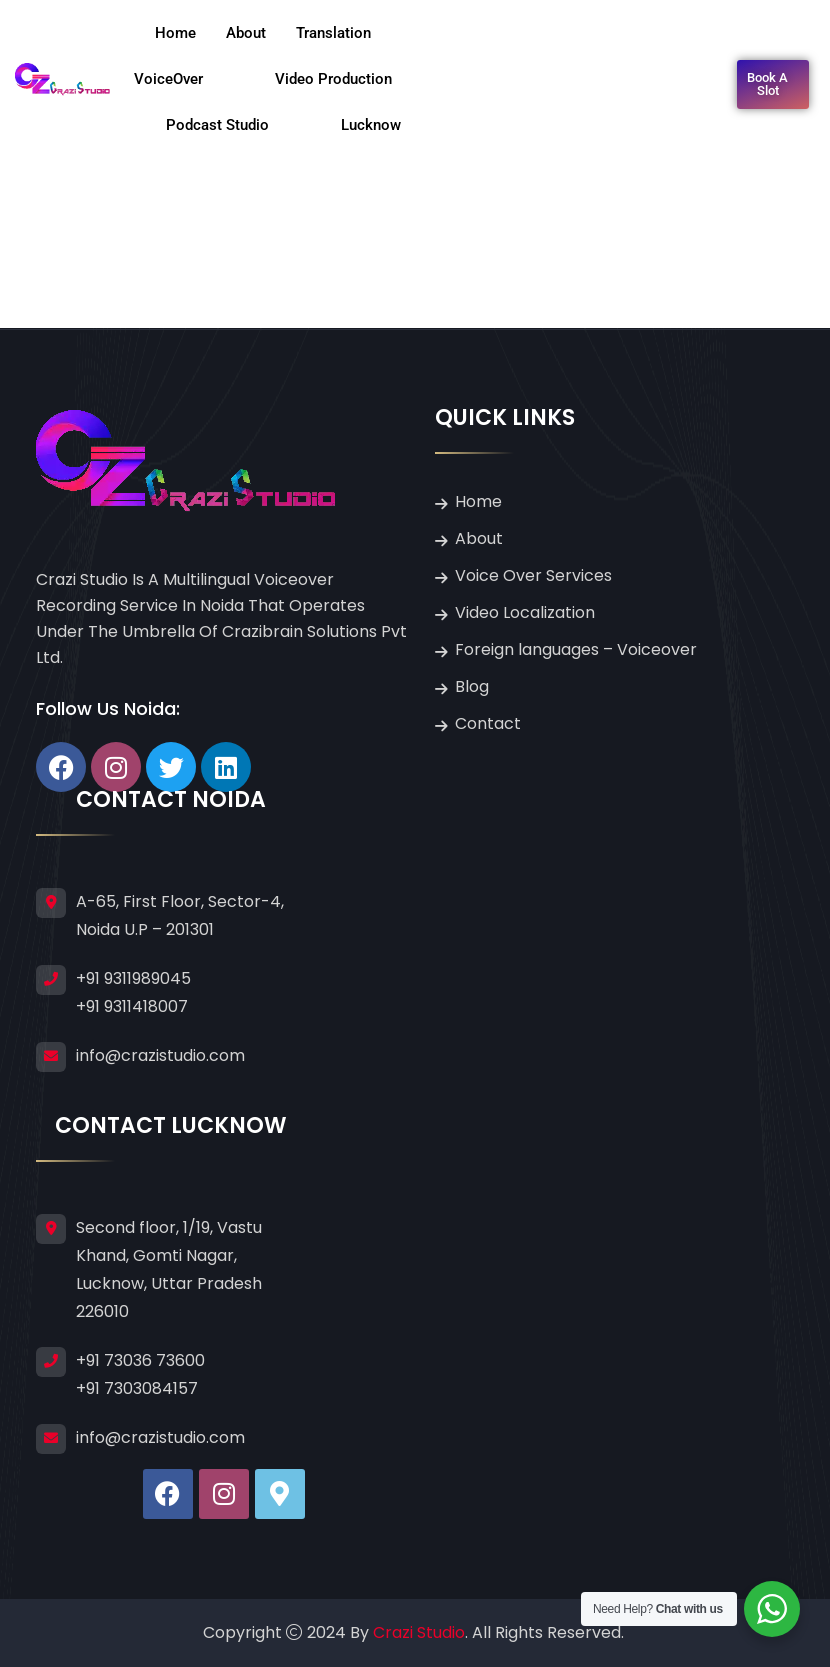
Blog (472, 686)
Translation (351, 33)
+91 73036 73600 (140, 1360)
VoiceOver (186, 79)
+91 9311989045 (133, 978)
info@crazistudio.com (160, 1055)
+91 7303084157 (137, 1388)
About (246, 33)
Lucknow (371, 125)
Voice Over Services (533, 575)
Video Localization (525, 612)
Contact (488, 723)
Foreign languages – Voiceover (576, 649)
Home (175, 33)
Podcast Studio (235, 125)
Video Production (351, 79)
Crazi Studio (419, 1632)
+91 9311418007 (132, 1006)
